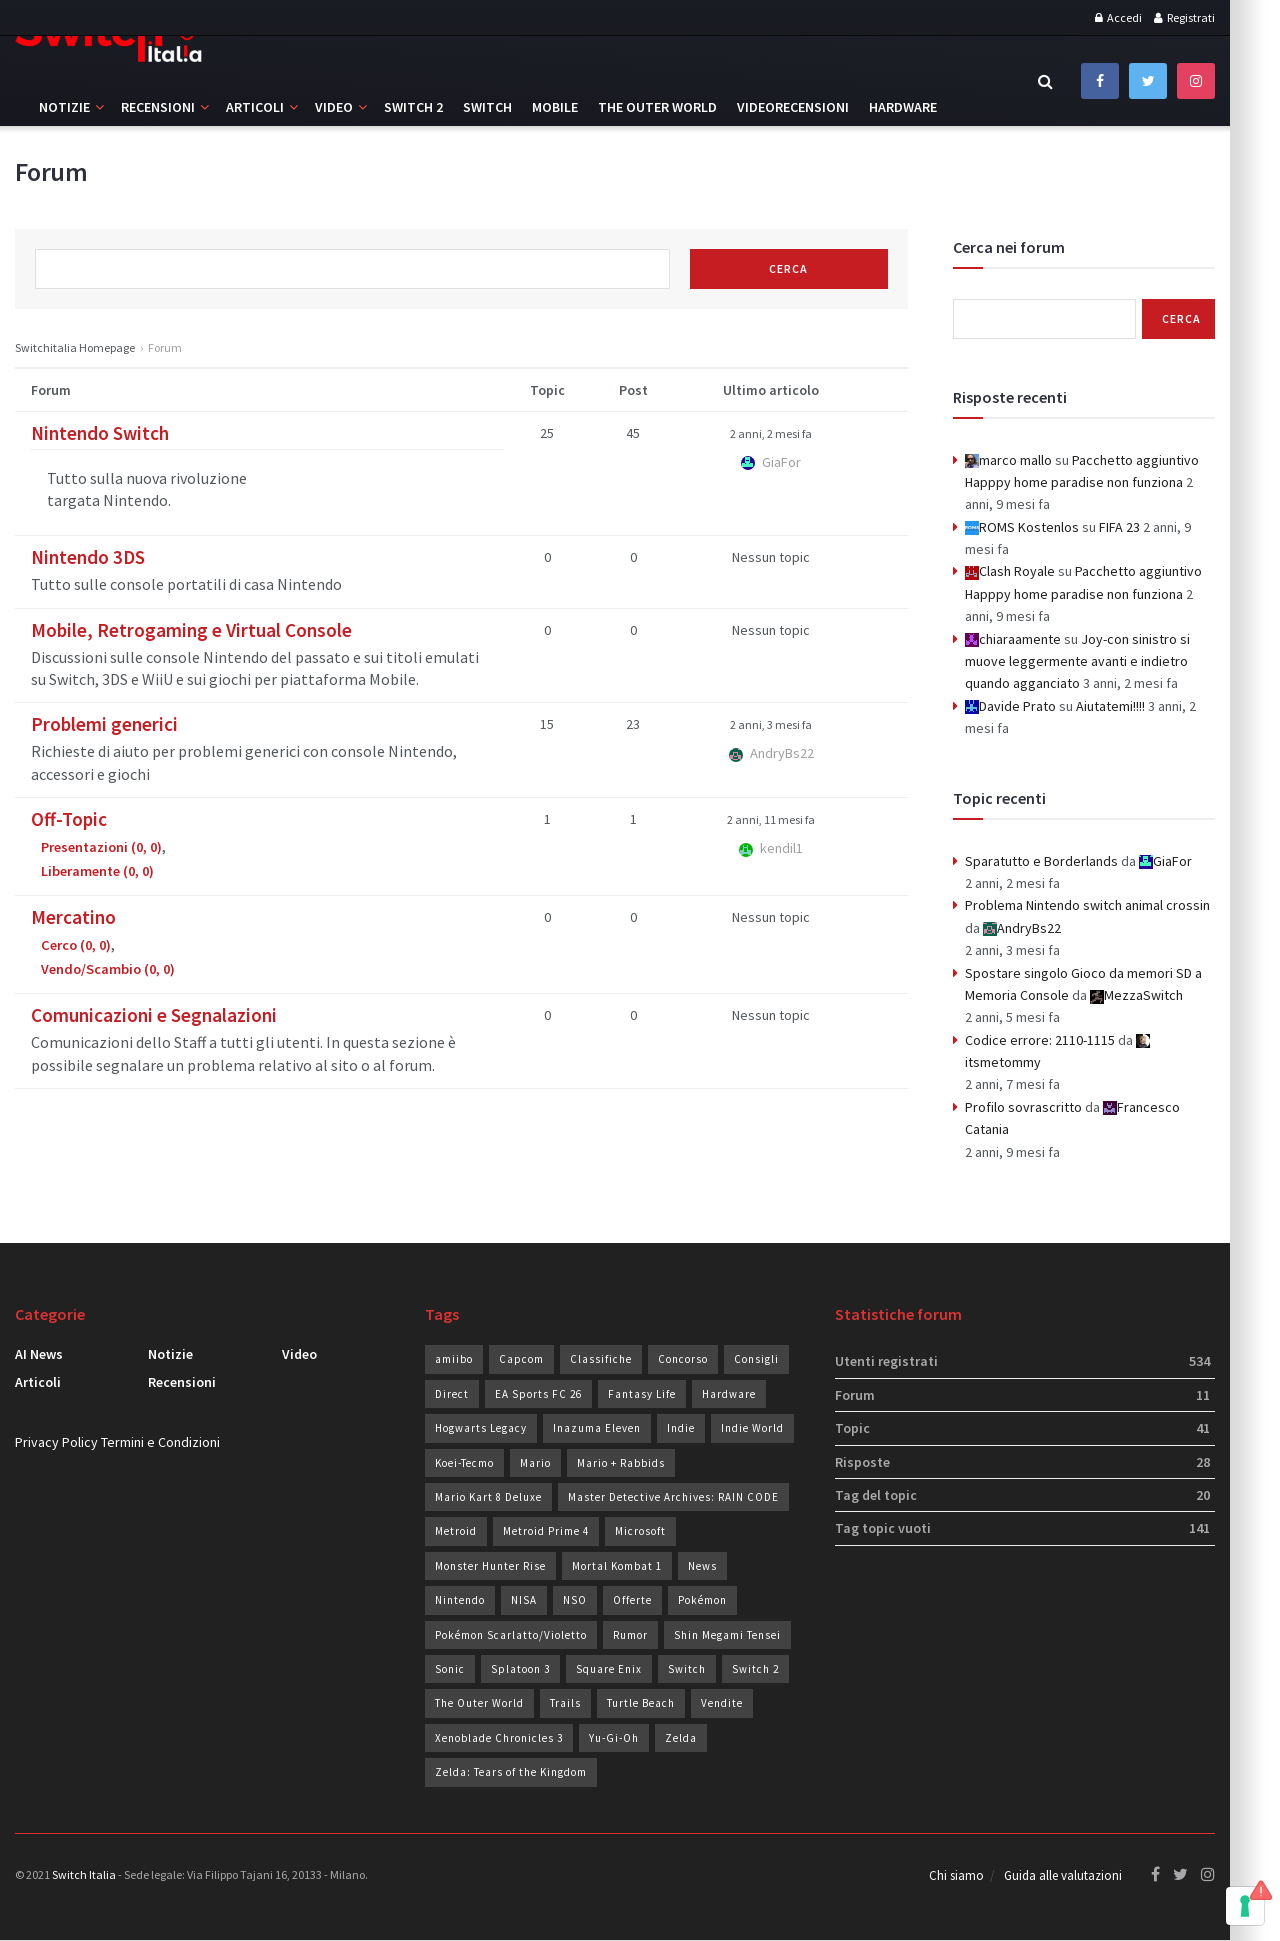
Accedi (1118, 17)
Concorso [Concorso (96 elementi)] (683, 1359)
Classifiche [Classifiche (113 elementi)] (601, 1359)
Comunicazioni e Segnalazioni (154, 1015)
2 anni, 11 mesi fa (771, 819)
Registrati (1184, 17)
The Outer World (657, 107)
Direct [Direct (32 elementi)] (452, 1394)
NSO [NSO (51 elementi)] (575, 1600)
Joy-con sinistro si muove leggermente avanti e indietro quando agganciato (1077, 661)
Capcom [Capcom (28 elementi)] (521, 1359)
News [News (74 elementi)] (702, 1566)
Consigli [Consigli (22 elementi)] (756, 1359)
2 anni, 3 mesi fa (771, 724)
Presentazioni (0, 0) (101, 847)
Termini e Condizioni (160, 1442)
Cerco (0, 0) (76, 945)
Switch (487, 107)
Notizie (64, 107)
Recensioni (158, 107)
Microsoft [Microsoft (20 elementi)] (640, 1531)
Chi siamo (956, 1876)
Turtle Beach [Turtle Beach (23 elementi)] (641, 1703)
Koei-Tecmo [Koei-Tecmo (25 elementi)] (464, 1463)
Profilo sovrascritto (1023, 1107)
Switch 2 (413, 107)
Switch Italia (84, 1874)
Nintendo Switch (100, 433)
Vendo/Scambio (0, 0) (108, 969)
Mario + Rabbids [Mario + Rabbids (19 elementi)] (621, 1463)
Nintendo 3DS (88, 557)
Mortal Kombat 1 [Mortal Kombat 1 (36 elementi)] (617, 1566)
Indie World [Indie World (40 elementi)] (752, 1428)
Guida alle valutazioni (1063, 1876)
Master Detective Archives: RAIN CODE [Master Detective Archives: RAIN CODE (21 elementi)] (673, 1497)
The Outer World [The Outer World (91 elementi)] (479, 1703)
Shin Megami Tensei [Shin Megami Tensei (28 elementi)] (727, 1635)
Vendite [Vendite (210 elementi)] (722, 1703)
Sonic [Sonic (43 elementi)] (450, 1669)
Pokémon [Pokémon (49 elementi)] (702, 1600)
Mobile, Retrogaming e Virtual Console (191, 630)
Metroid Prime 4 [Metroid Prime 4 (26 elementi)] (546, 1531)
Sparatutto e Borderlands (1041, 861)
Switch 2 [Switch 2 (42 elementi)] (755, 1669)
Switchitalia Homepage (75, 347)
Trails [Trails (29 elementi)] (565, 1703)
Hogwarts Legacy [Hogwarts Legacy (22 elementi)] (481, 1428)
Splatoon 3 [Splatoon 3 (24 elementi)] (520, 1669)
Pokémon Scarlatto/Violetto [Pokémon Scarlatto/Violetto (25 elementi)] (511, 1635)
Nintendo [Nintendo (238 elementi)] (460, 1600)
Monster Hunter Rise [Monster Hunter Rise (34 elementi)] (490, 1566)
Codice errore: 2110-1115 (1040, 1040)
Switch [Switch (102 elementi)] (687, 1669)
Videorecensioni (793, 107)
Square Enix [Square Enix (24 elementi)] (609, 1669)
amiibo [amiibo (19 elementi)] (454, 1359)
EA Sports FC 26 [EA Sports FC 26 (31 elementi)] (538, 1394)
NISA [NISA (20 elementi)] (524, 1600)
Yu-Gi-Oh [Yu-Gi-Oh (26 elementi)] (614, 1738)
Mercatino (73, 917)
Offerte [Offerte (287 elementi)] (632, 1600)
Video (334, 107)
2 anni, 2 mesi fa (771, 433)
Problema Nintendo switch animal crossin (1087, 905)
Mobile (555, 107)
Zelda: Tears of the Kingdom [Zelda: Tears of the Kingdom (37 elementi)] (511, 1772)
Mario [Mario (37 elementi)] (535, 1463)
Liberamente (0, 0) (97, 871)
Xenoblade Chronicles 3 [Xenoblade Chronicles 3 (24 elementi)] (499, 1738)
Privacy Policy (56, 1442)
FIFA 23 (1119, 527)
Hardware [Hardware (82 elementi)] (729, 1394)
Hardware (903, 107)
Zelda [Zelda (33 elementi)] (681, 1738)
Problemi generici (104, 724)
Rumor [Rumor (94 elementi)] (630, 1635)
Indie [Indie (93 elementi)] (681, 1428)
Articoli (255, 107)
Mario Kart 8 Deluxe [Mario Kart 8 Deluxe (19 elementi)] (488, 1497)
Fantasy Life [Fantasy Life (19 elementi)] (642, 1394)
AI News (39, 1354)
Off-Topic (69, 819)
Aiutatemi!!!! (1110, 706)
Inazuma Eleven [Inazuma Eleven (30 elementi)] (597, 1428)
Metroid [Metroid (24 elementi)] (456, 1531)
